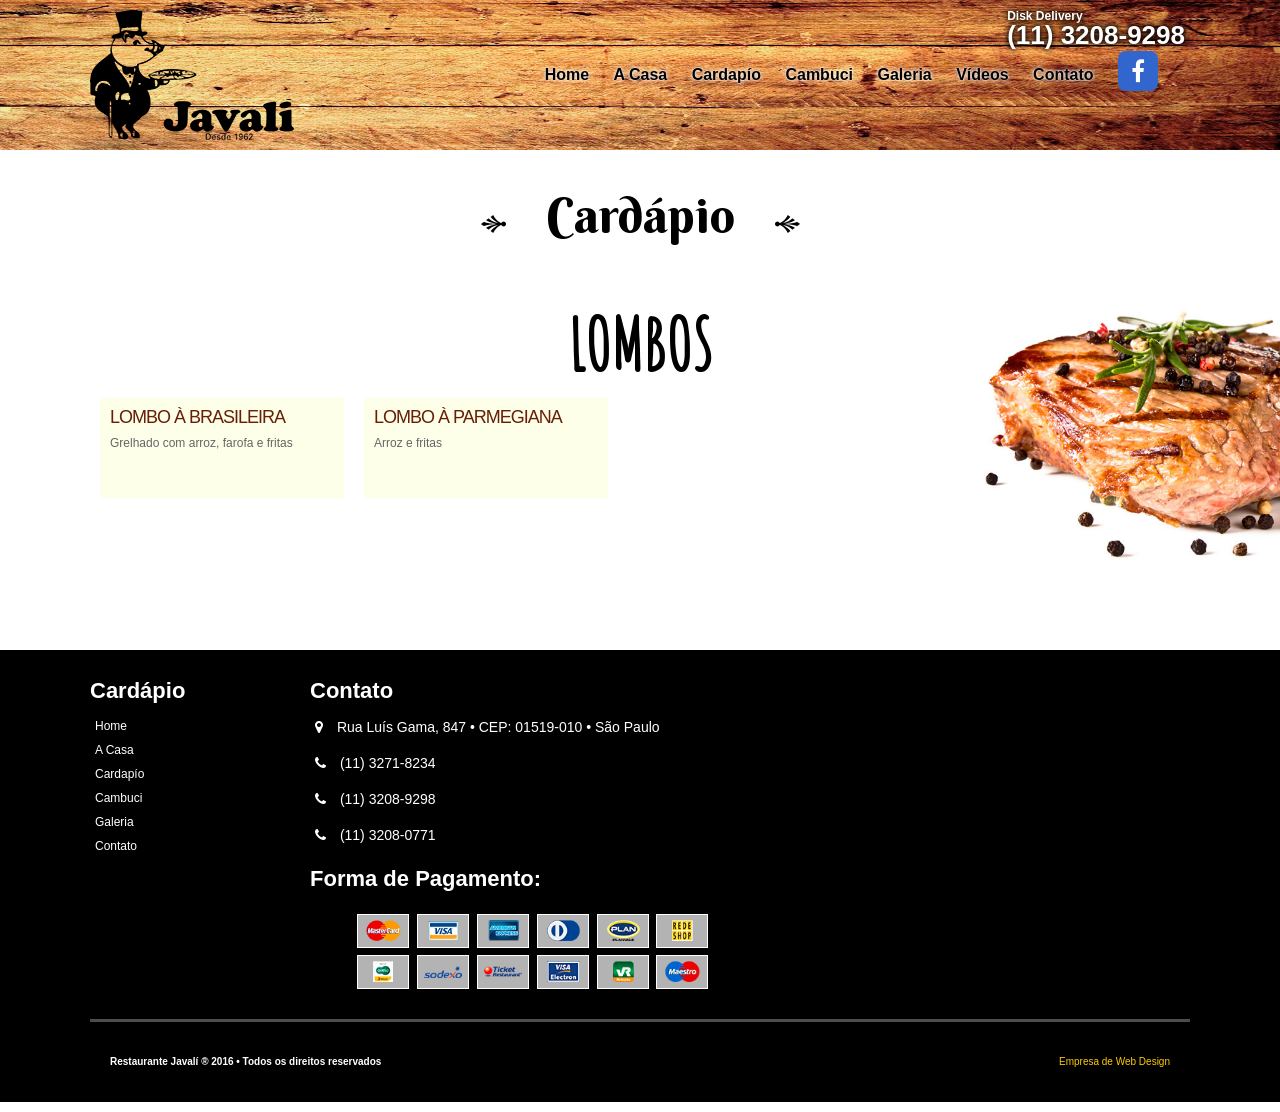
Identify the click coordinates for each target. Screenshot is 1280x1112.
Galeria (904, 74)
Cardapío (726, 74)
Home (567, 74)
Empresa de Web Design (1114, 1061)
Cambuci (819, 74)
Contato (1063, 74)
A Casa (641, 74)
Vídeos (982, 74)
